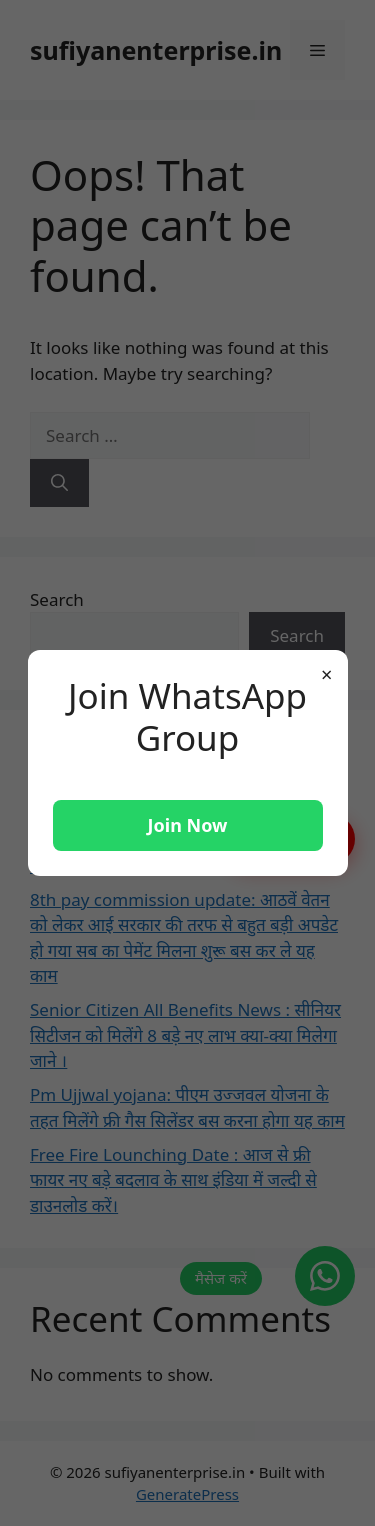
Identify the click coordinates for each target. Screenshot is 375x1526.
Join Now (188, 825)
